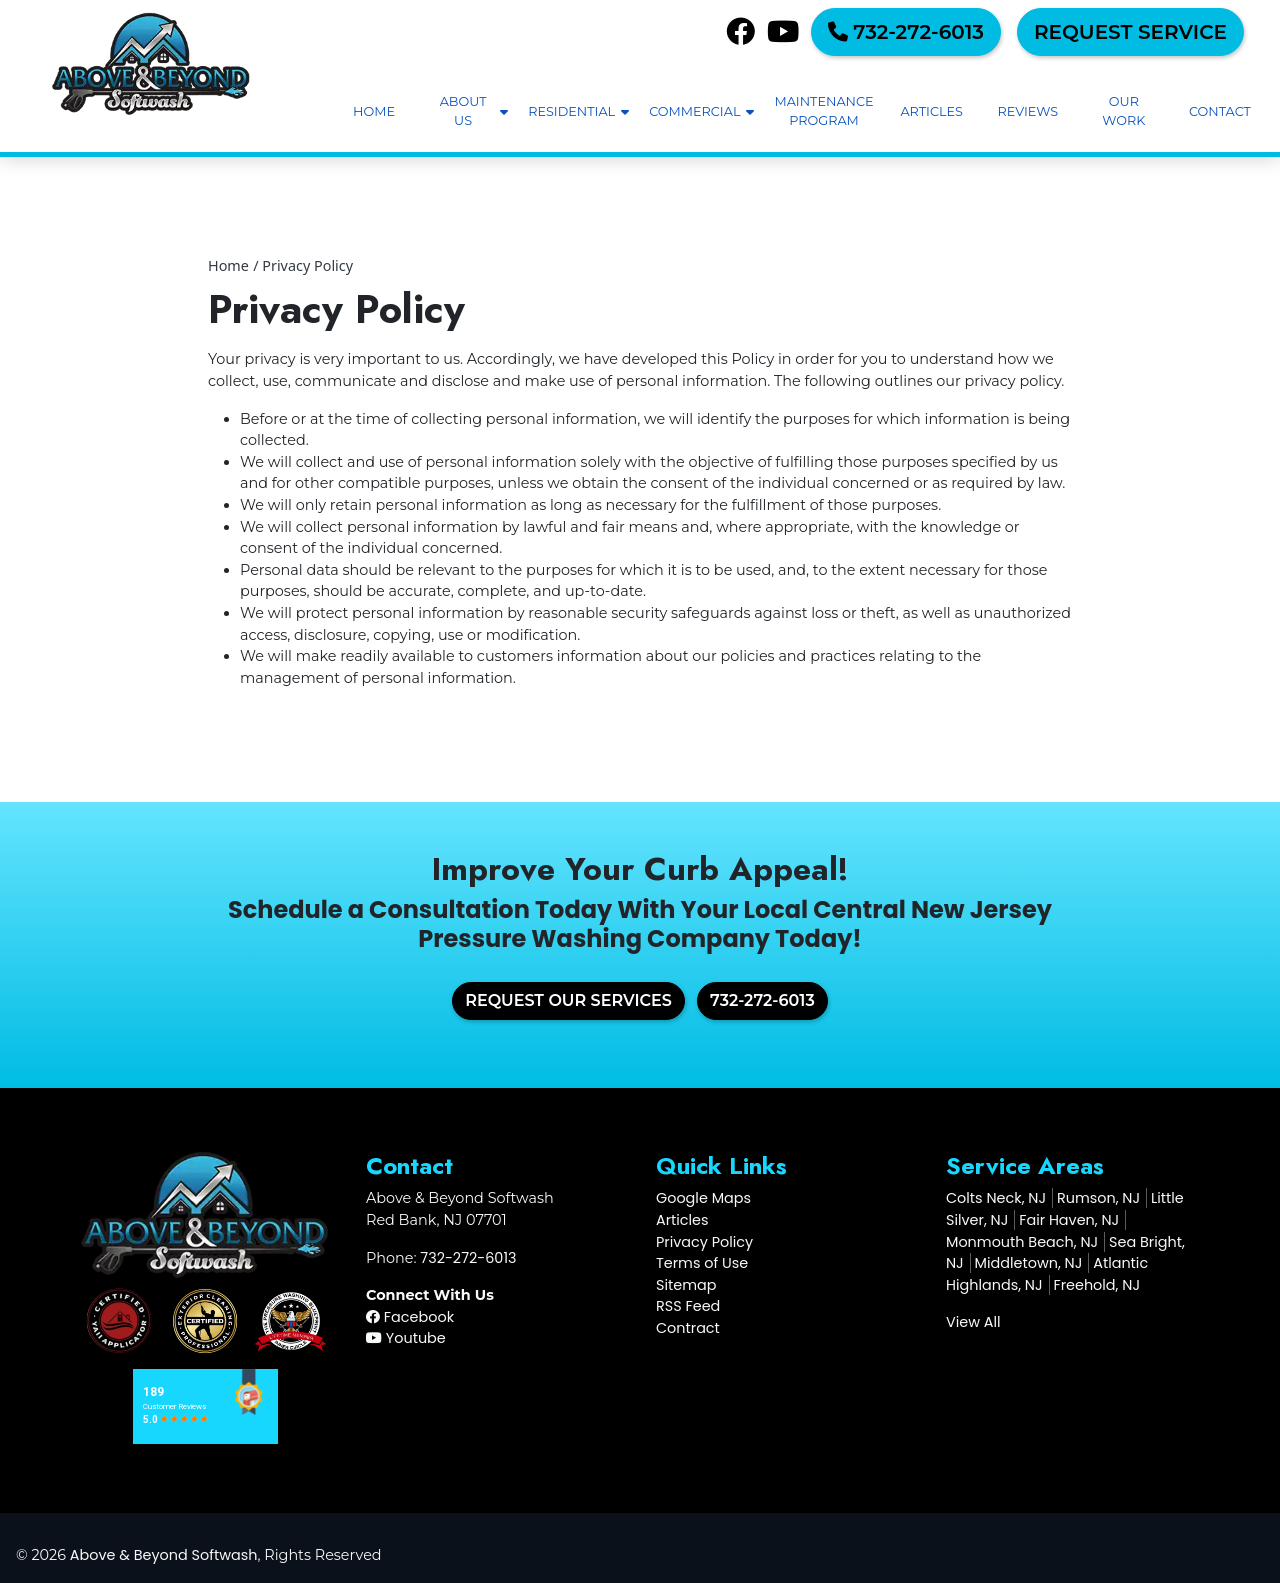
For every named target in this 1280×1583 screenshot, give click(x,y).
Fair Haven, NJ (1069, 1220)
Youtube (406, 1338)
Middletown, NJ (1029, 1263)
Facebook (410, 1317)
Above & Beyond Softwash (164, 1555)
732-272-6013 (906, 32)
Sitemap (686, 1285)
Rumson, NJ (1098, 1198)
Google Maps (703, 1198)
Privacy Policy (307, 265)
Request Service (1130, 32)
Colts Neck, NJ (996, 1198)
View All (973, 1322)
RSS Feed (688, 1306)
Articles (682, 1220)
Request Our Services (568, 1000)
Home (228, 265)
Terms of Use (702, 1263)
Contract (688, 1328)
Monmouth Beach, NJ (1022, 1242)
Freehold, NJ (1096, 1285)
